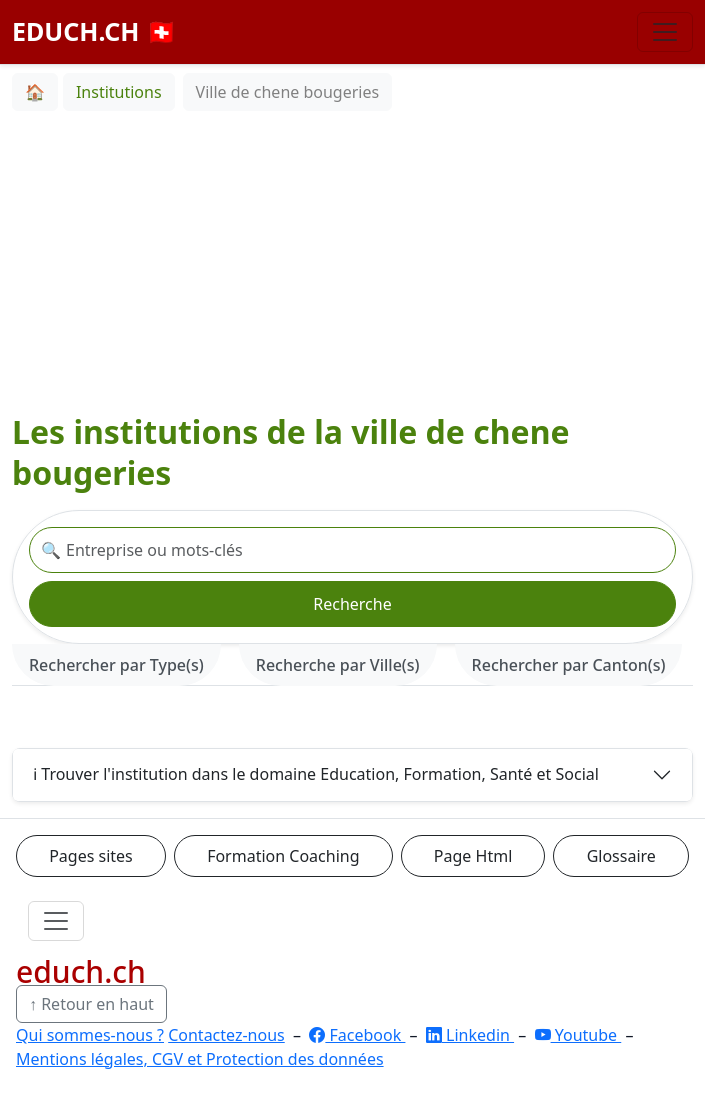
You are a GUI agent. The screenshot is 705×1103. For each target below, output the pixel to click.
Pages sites (91, 856)
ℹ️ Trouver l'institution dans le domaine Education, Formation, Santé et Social (316, 774)
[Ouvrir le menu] (56, 921)
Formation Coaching (283, 856)
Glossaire (621, 856)
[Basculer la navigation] (665, 32)
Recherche (352, 604)
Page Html (473, 856)
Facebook (357, 1035)
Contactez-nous (226, 1035)
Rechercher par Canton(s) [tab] (569, 665)
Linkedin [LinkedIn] (470, 1035)
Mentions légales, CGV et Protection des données (200, 1059)
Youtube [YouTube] (578, 1035)
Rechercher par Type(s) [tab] (116, 665)
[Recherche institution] (352, 550)
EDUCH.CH (94, 31)
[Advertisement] (352, 261)
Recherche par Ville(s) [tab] (338, 665)
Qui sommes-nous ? (90, 1035)
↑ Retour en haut (91, 1004)
